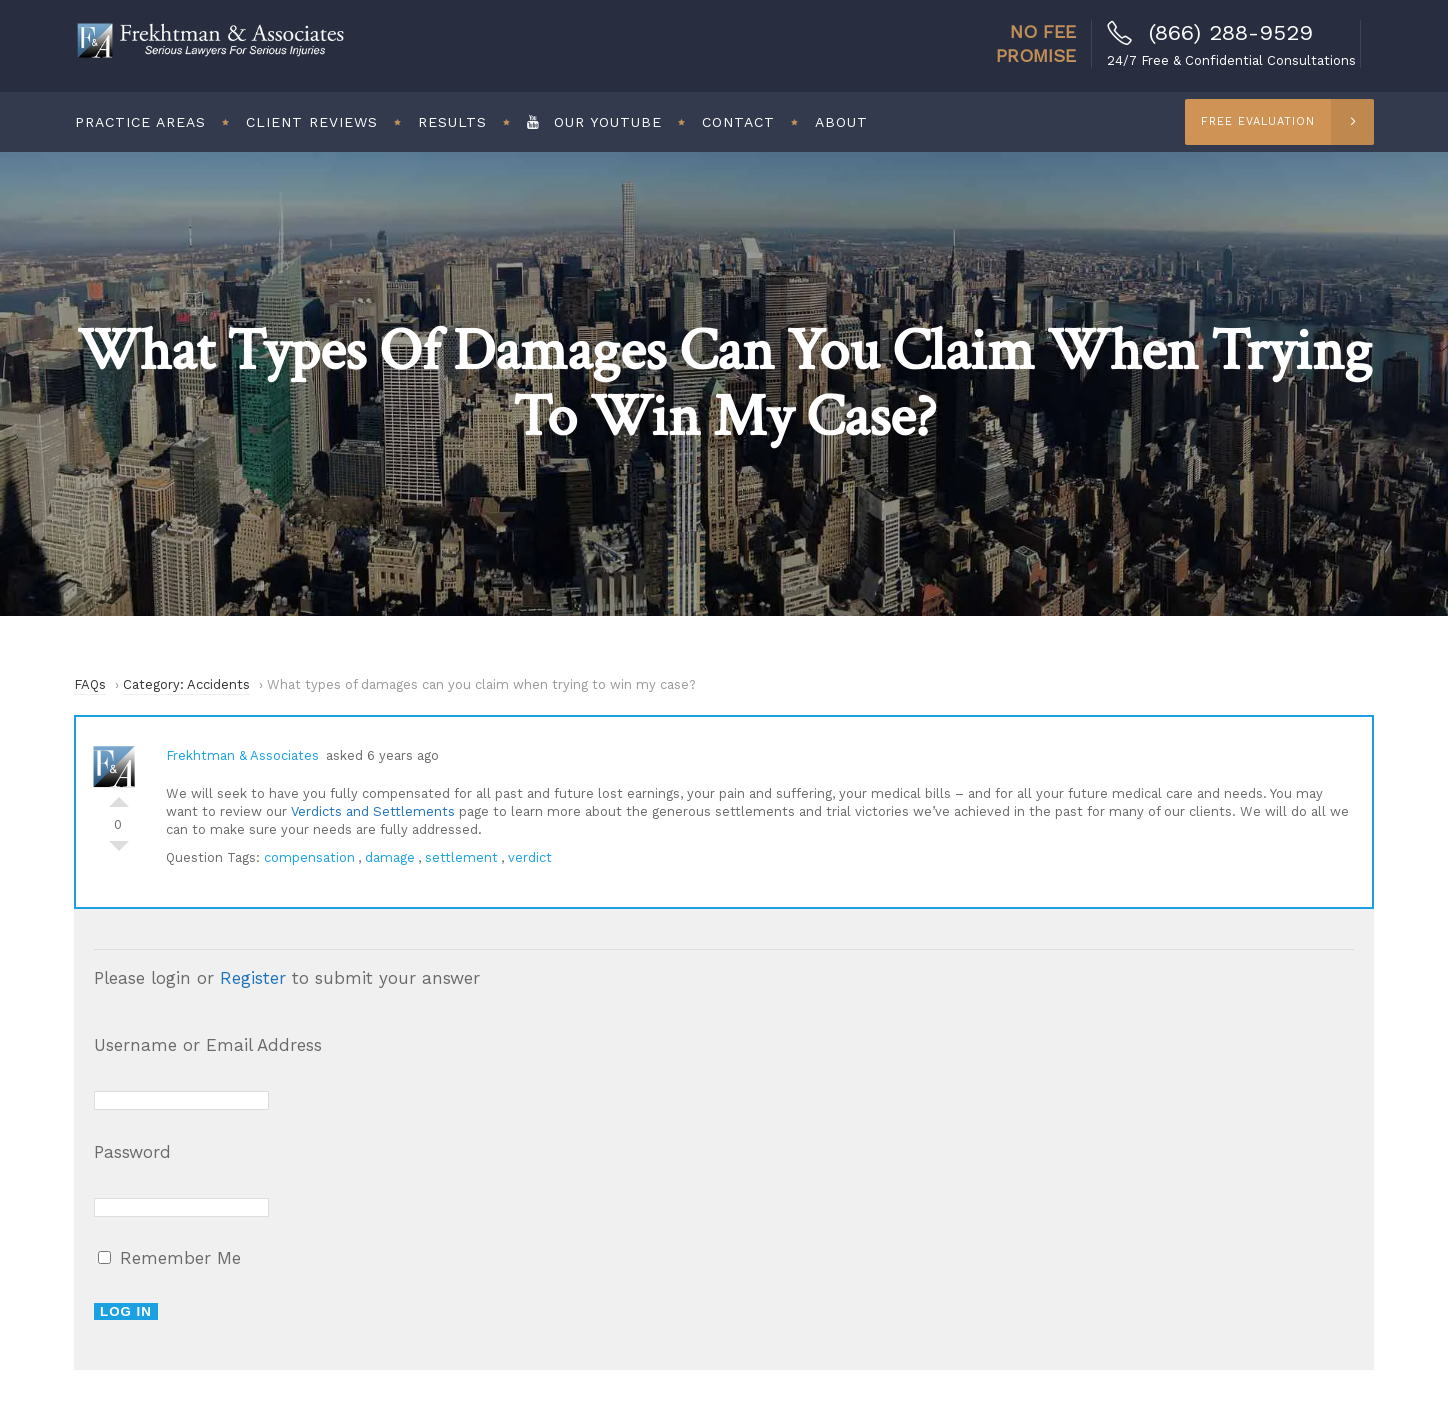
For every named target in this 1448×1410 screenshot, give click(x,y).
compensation (309, 857)
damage (390, 857)
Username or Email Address (208, 1045)
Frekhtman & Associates (242, 755)
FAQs (90, 684)
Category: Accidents (186, 684)
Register (253, 978)
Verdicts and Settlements (373, 811)
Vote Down (119, 851)
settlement (461, 857)
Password (132, 1152)
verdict (530, 857)
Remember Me (169, 1258)
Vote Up (119, 797)
